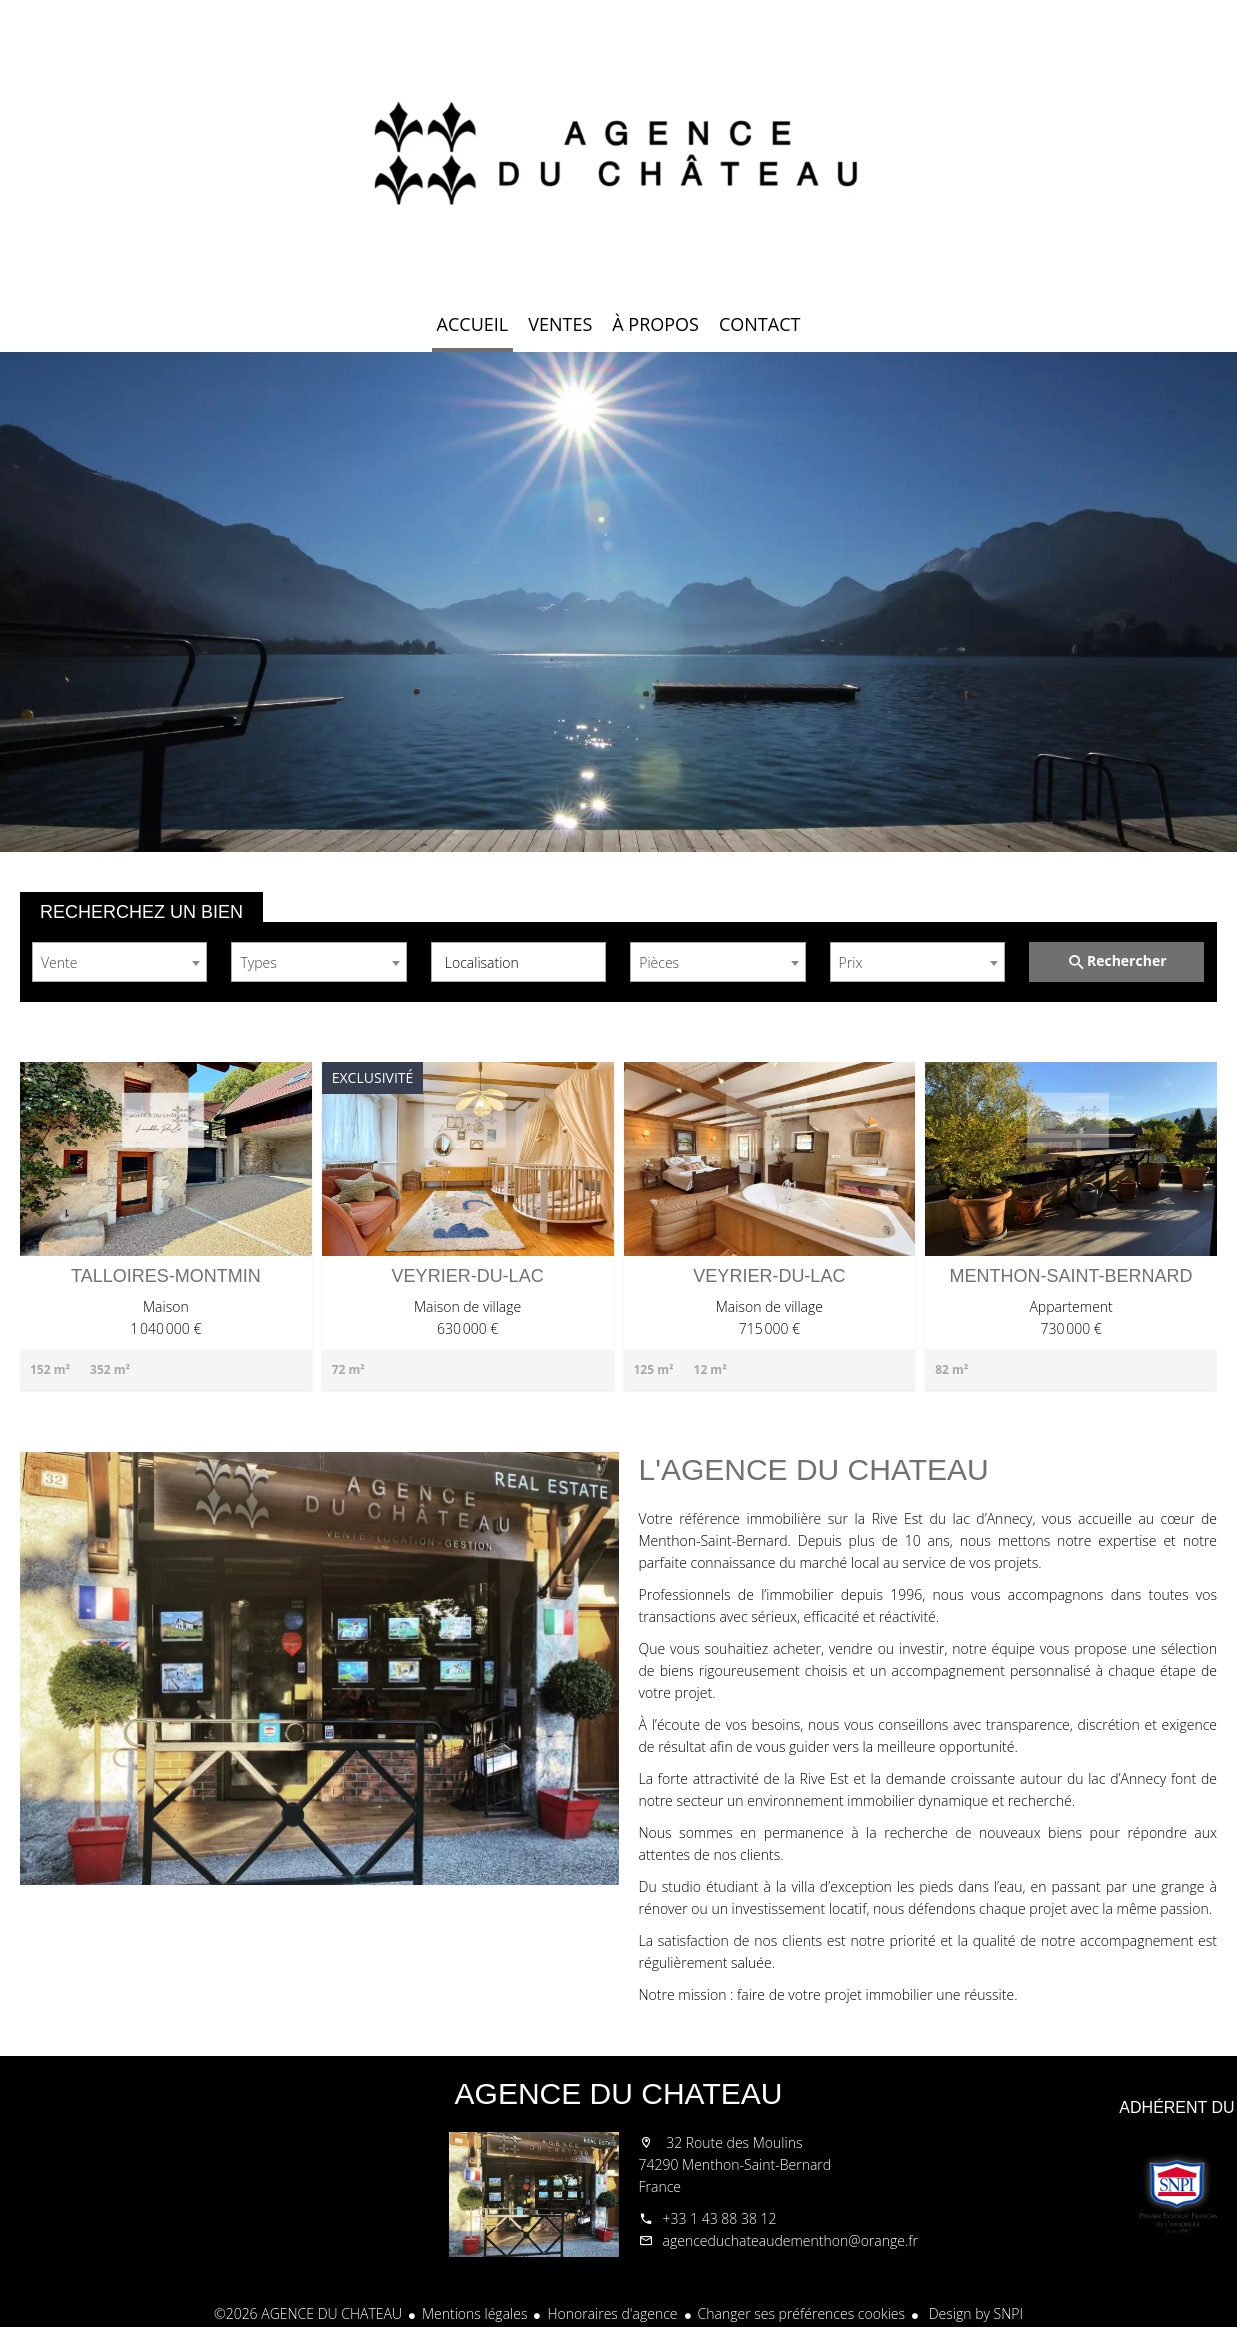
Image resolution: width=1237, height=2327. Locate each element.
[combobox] (119, 962)
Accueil (619, 150)
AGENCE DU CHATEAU (619, 2093)
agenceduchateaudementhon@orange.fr (790, 2240)
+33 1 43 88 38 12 (720, 2218)
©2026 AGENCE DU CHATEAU (308, 2313)
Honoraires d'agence (612, 2313)
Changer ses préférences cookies (802, 2313)
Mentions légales (474, 2313)
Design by (974, 2313)
